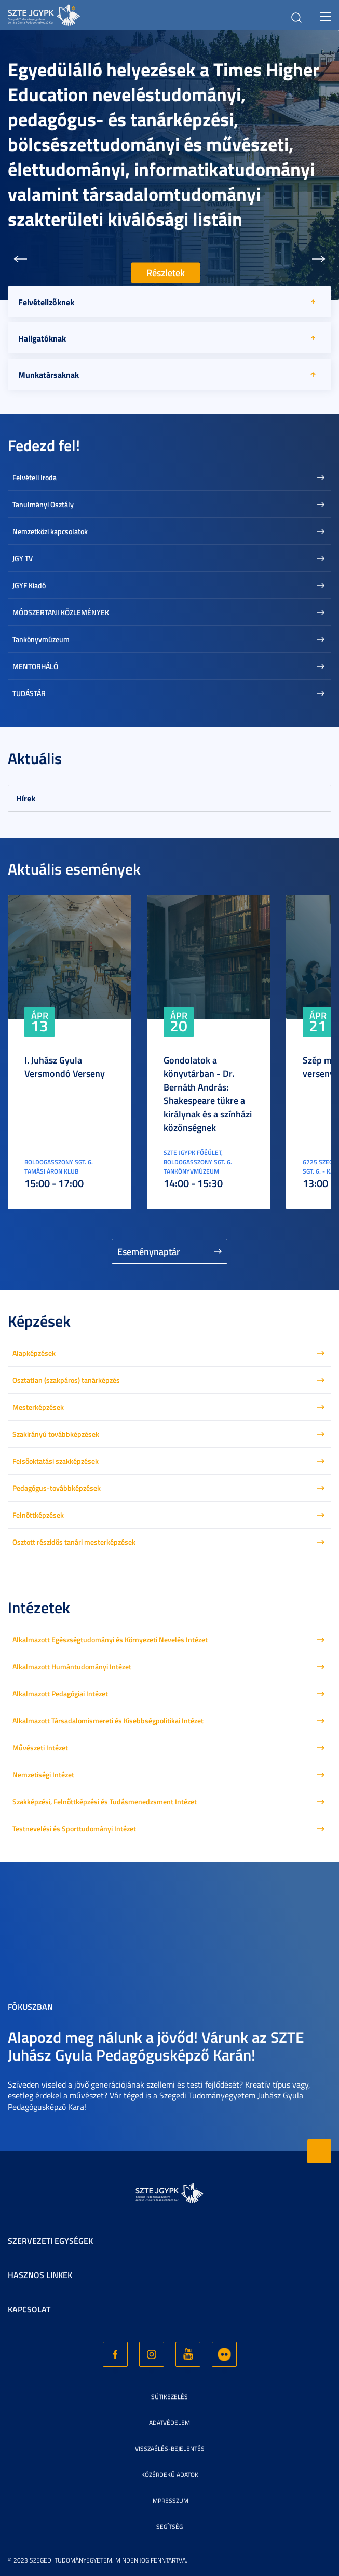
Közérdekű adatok (169, 2474)
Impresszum (169, 2500)
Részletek (165, 273)
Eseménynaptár (148, 1251)
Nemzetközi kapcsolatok (50, 531)
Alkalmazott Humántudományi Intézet (71, 1666)
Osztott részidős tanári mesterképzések (73, 1542)
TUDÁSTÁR (29, 693)
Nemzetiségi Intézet (43, 1774)
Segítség (169, 2526)
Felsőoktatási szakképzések (55, 1461)
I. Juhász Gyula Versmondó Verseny (64, 1066)
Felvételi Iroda (34, 477)
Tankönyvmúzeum (41, 639)
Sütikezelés (169, 2396)
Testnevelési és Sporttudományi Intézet (74, 1828)
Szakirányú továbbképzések (55, 1434)
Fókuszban (30, 2006)
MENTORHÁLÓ (35, 666)
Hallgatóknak (42, 338)
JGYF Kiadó (29, 585)
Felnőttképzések (38, 1515)
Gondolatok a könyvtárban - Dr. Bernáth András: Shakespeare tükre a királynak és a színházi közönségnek (208, 1093)
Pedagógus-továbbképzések (56, 1488)
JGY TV (22, 558)
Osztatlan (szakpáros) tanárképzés (66, 1380)
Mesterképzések (38, 1407)
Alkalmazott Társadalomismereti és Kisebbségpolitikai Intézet (108, 1720)
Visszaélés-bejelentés (170, 2448)
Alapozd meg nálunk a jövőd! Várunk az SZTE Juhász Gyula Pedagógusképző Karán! (156, 2046)
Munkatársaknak (48, 374)
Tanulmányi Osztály (43, 504)
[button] (20, 259)
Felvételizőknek (46, 302)
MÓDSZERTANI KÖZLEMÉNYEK (60, 612)
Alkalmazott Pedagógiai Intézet (60, 1693)
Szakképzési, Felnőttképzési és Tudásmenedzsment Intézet (104, 1801)
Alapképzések (34, 1353)
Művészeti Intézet (40, 1747)
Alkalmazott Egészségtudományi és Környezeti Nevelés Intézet (110, 1639)
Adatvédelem (169, 2422)
